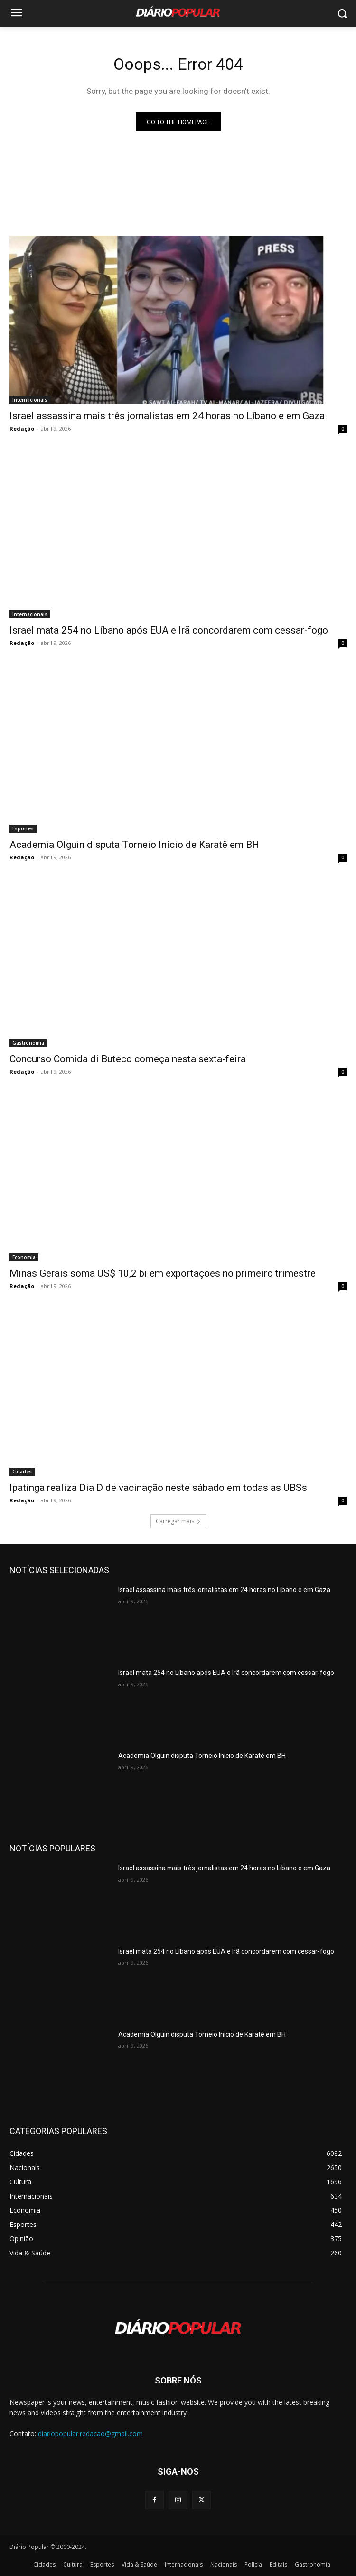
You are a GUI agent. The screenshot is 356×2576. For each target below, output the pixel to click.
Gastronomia (28, 1043)
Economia (24, 1257)
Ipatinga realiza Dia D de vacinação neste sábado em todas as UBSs (158, 1487)
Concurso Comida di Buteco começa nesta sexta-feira (127, 1059)
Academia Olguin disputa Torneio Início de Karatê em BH (134, 844)
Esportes (23, 828)
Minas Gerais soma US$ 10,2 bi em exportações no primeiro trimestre (162, 1273)
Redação (21, 428)
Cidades (22, 1471)
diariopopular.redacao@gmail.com (90, 2433)
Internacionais (29, 399)
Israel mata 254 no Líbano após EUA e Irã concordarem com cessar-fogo (168, 630)
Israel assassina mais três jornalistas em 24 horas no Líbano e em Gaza (167, 416)
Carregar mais (178, 1521)
